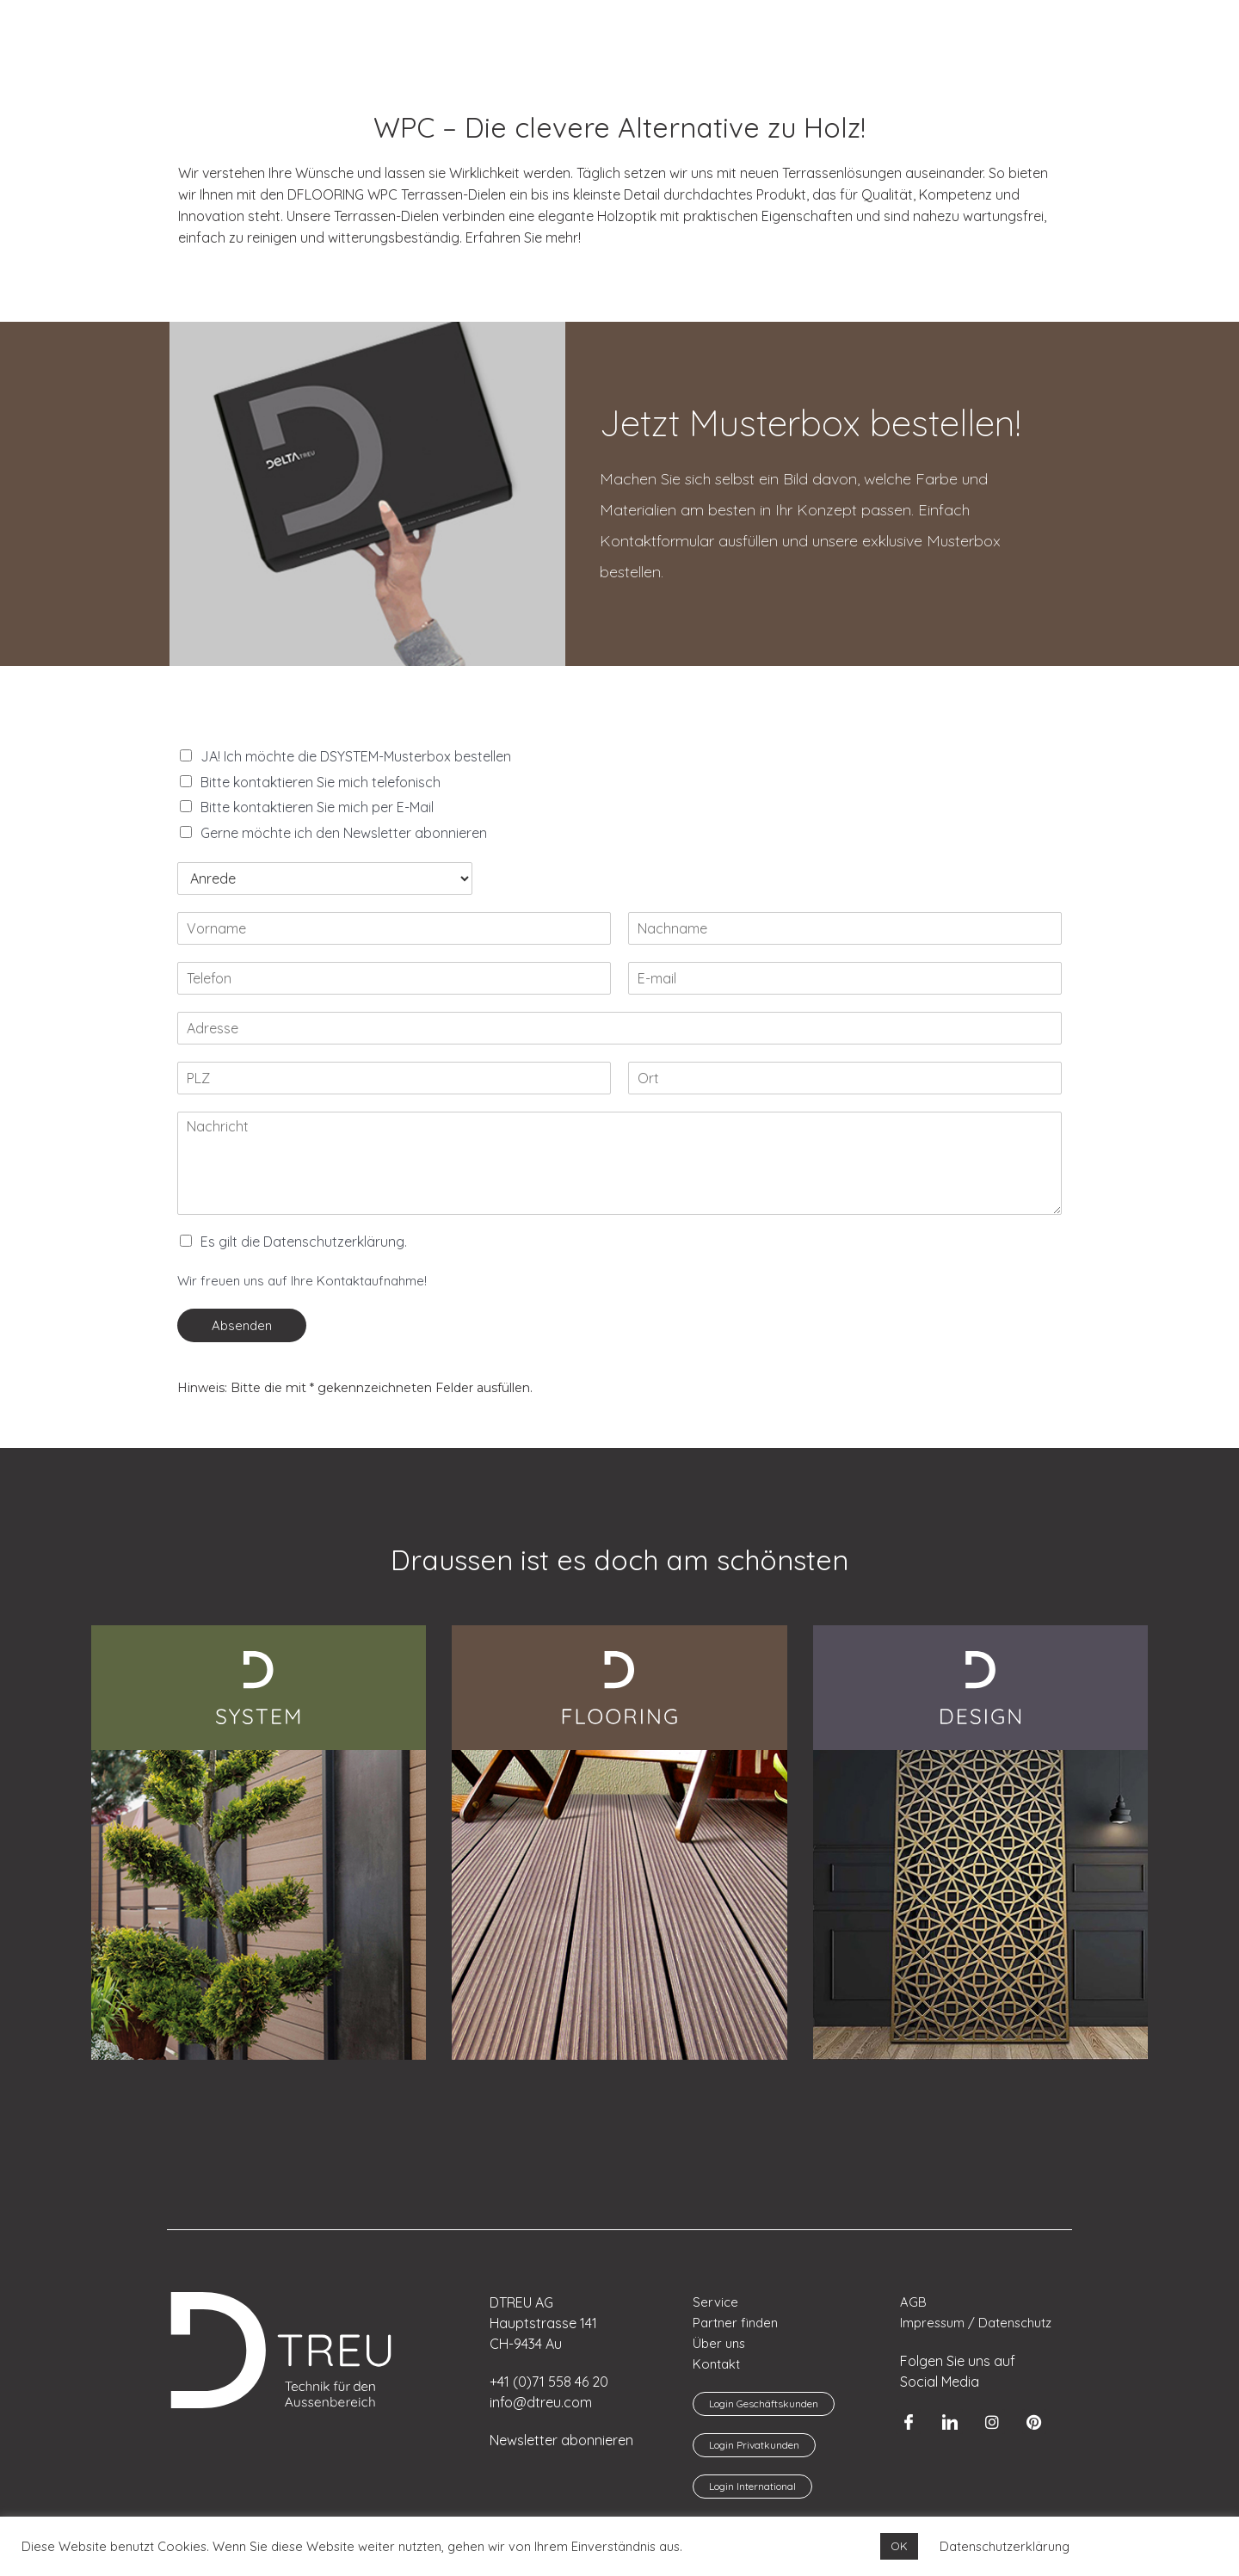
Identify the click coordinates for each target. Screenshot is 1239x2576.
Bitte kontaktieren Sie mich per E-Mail (317, 807)
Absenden (242, 1325)
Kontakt (716, 2364)
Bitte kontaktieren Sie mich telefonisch (320, 782)
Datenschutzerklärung (1004, 2546)
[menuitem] (56, 25)
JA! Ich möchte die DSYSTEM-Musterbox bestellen (355, 756)
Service (715, 2302)
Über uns (719, 2343)
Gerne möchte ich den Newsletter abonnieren (343, 832)
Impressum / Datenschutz (977, 2322)
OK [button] (899, 2546)
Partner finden (735, 2322)
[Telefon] (394, 978)
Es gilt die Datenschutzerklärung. (303, 1241)
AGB (913, 2302)
